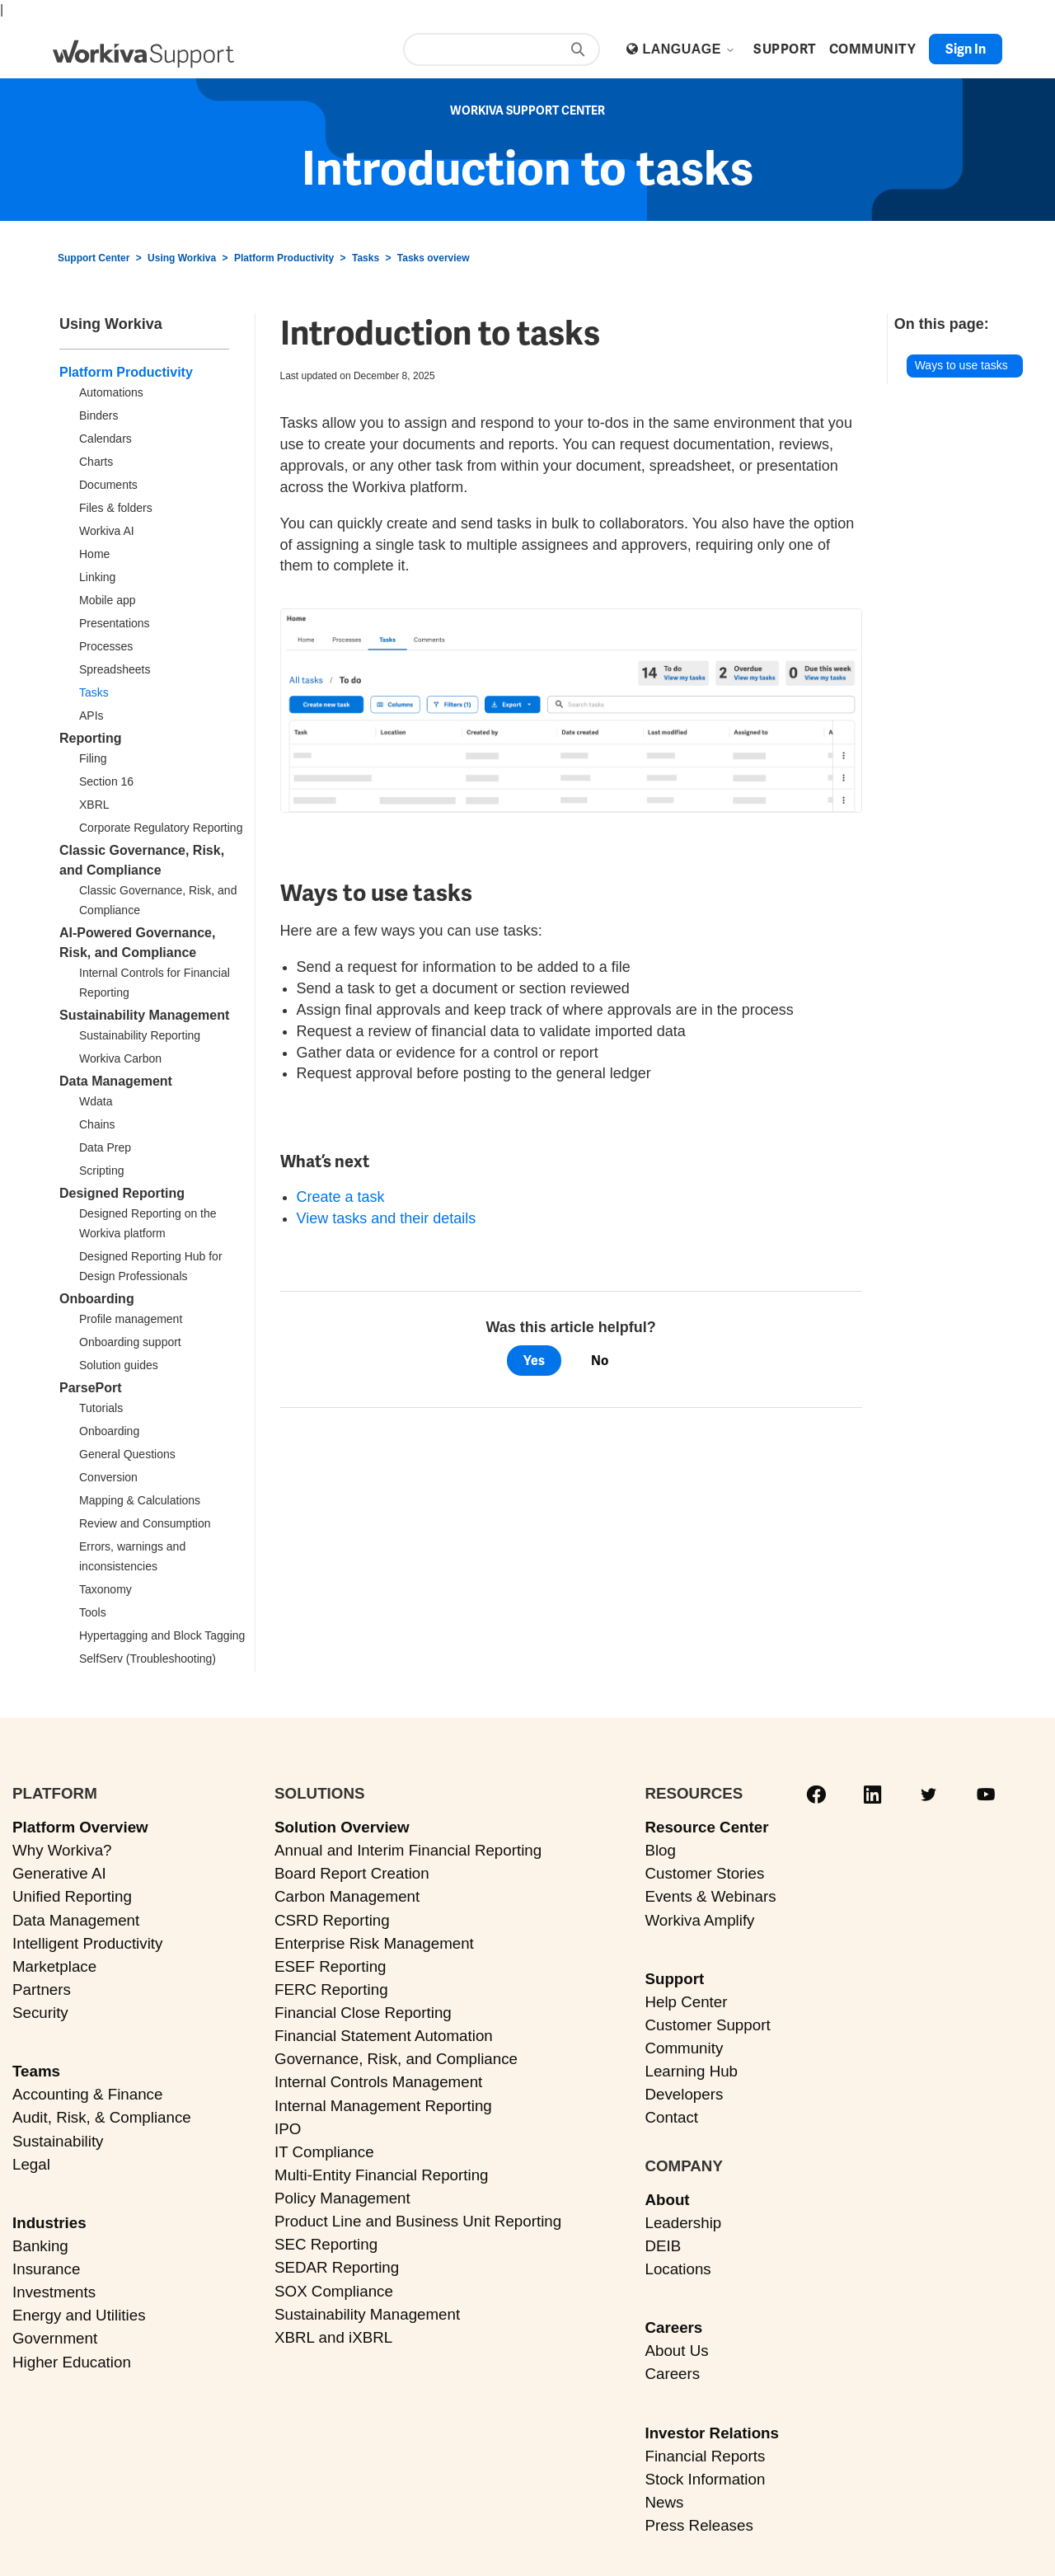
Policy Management (342, 2198)
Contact (671, 2117)
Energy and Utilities (79, 2315)
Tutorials (101, 1408)
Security (40, 2012)
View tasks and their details (386, 1218)
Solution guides (118, 1365)
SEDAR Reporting (336, 2267)
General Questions (127, 1454)
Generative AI (59, 1873)
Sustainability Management (144, 1015)
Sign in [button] (965, 49)
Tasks (365, 258)
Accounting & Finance (87, 2094)
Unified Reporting (72, 1896)
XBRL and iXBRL (333, 2337)
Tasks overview (433, 258)
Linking (97, 577)
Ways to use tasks (961, 365)
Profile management (130, 1319)
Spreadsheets (114, 669)
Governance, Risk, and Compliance (396, 2058)
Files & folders (115, 507)
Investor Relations (712, 2433)
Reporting (90, 738)
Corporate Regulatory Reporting (160, 827)
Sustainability (57, 2141)
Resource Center (706, 1827)
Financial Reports (705, 2456)
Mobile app (107, 600)
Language (688, 49)
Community (684, 2048)
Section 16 (106, 781)
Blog (660, 1850)
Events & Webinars (710, 1896)
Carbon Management (347, 1896)
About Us (676, 2350)
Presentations (114, 623)
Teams (36, 2071)
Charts (96, 461)
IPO (287, 2128)
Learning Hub (691, 2071)
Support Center (93, 258)
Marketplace (54, 1966)
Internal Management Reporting (383, 2105)
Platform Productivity (284, 258)
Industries (49, 2222)
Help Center (686, 2002)
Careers (673, 2327)
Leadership (683, 2222)
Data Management (115, 1081)
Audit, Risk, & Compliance (101, 2117)
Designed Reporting (122, 1193)
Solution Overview (342, 1827)
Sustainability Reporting (139, 1035)
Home (94, 554)
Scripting (101, 1170)
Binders (98, 415)
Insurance (46, 2269)
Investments (54, 2292)
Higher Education (71, 2362)
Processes (106, 646)
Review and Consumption (145, 1523)
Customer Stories (704, 1873)
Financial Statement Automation (383, 2035)
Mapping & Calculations (139, 1500)
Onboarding (96, 1299)
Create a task (341, 1197)
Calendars (105, 438)
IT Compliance (324, 2152)
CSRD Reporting (332, 1920)
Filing (92, 758)
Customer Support (707, 2025)
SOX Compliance (333, 2291)
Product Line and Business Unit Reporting (417, 2221)
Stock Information (705, 2479)
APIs (91, 715)
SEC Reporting (325, 2244)
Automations (111, 392)
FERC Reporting (331, 1989)
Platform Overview (80, 1827)
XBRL (94, 804)
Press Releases (699, 2525)
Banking (40, 2246)
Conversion (108, 1477)
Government (54, 2338)
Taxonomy (105, 1589)
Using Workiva (182, 258)
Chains (97, 1124)
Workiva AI (106, 530)
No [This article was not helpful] (599, 1360)
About (667, 2199)
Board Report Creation (351, 1873)
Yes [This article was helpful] (534, 1360)
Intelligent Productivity (87, 1943)
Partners (41, 1989)
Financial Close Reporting (363, 2012)
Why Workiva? (62, 1850)
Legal (31, 2164)
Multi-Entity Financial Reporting (381, 2175)
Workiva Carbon (120, 1058)
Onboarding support (130, 1342)
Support (674, 1978)
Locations (677, 2269)
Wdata (95, 1101)
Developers (684, 2094)
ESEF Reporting (330, 1966)
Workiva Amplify (699, 1920)
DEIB (663, 2246)
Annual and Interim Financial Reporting (408, 1850)
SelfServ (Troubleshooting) (147, 1658)
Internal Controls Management (378, 2081)
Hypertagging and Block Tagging (162, 1635)
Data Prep (105, 1147)
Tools (92, 1612)
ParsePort (90, 1388)
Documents (108, 484)
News (664, 2502)
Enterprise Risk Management (374, 1943)
